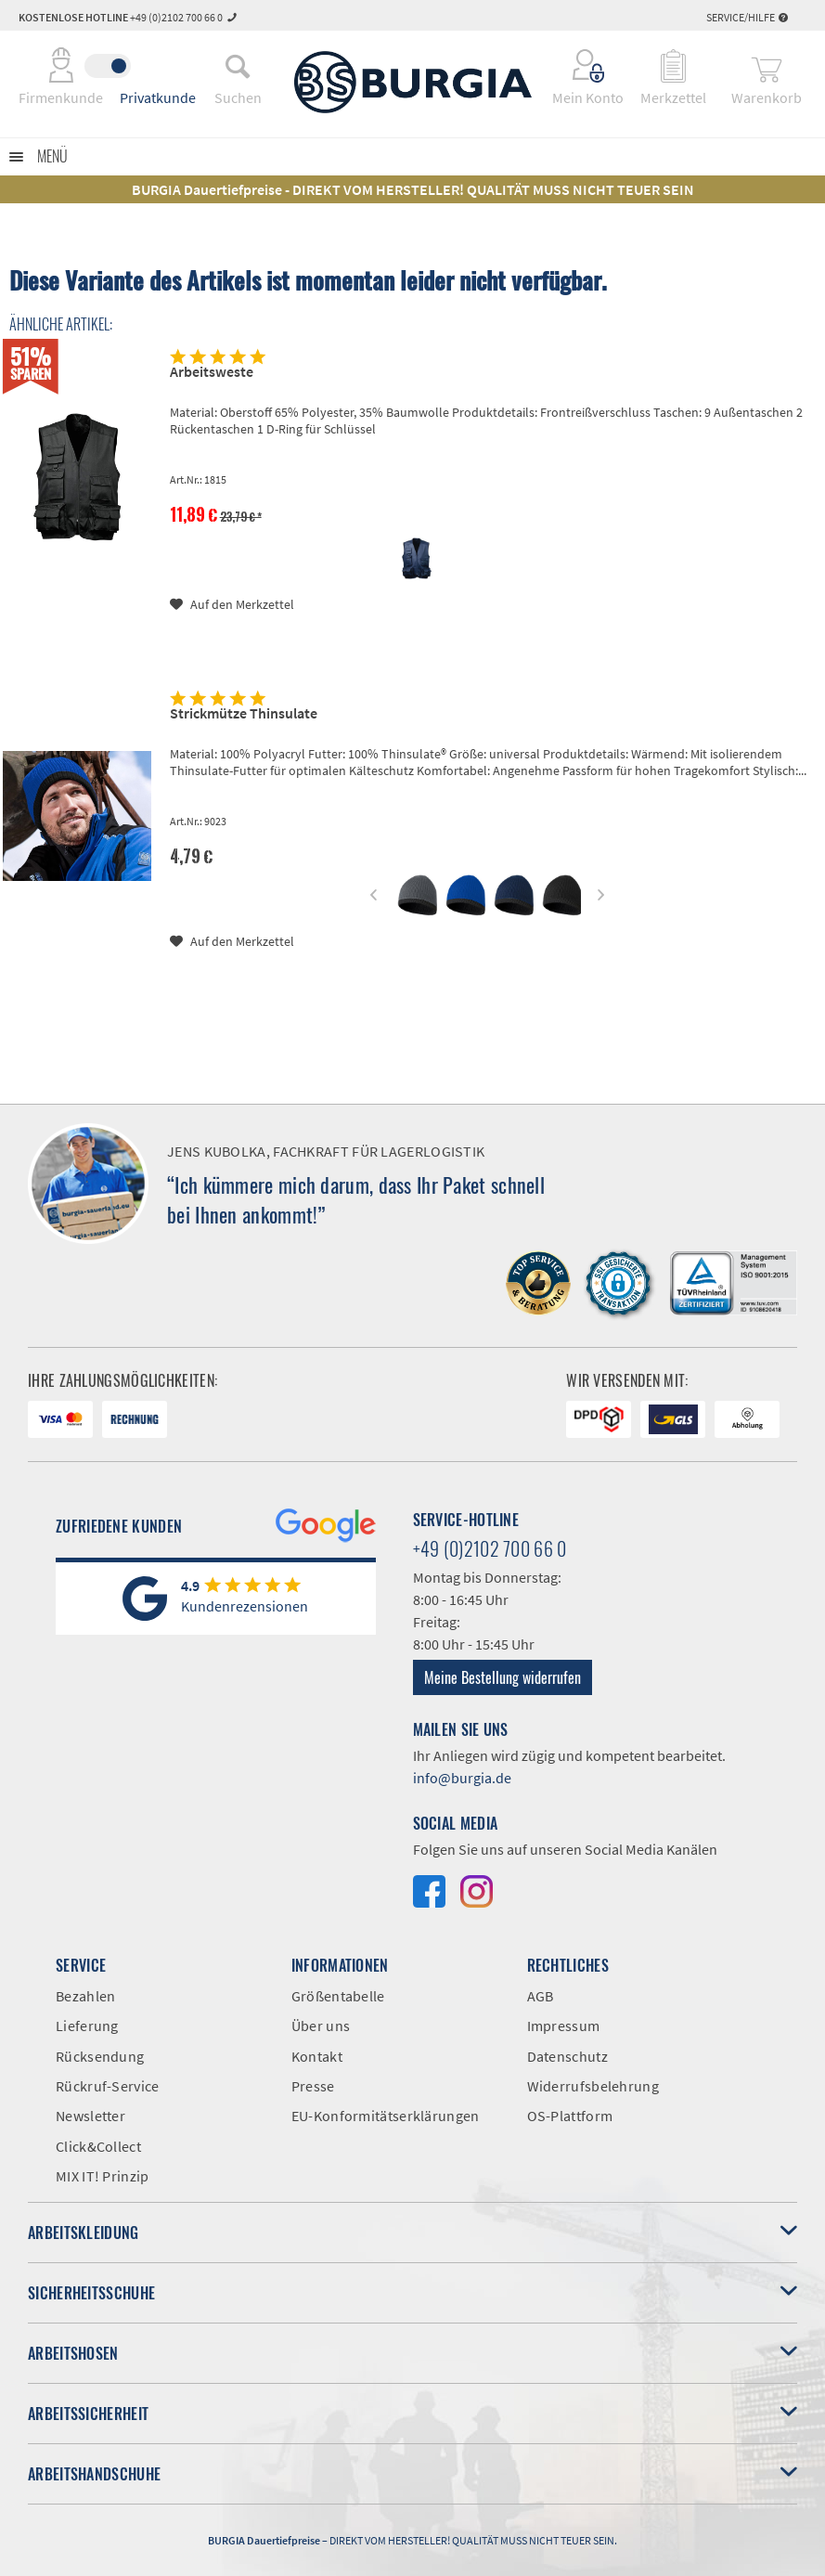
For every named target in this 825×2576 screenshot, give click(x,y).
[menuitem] (237, 65)
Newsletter (90, 2115)
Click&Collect (98, 2146)
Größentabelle (338, 1996)
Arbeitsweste (211, 371)
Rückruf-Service (108, 2086)
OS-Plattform (570, 2115)
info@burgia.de (462, 1777)
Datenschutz (567, 2056)
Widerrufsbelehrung (593, 2086)
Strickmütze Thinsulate (243, 713)
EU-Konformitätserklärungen (385, 2115)
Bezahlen (85, 1996)
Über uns (320, 2025)
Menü (52, 156)
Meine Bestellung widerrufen (502, 1677)
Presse (313, 2086)
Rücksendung (100, 2056)
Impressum (563, 2025)
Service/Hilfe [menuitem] (747, 17)
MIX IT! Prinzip (102, 2176)
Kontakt (316, 2056)
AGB (540, 1996)
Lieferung (87, 2025)
